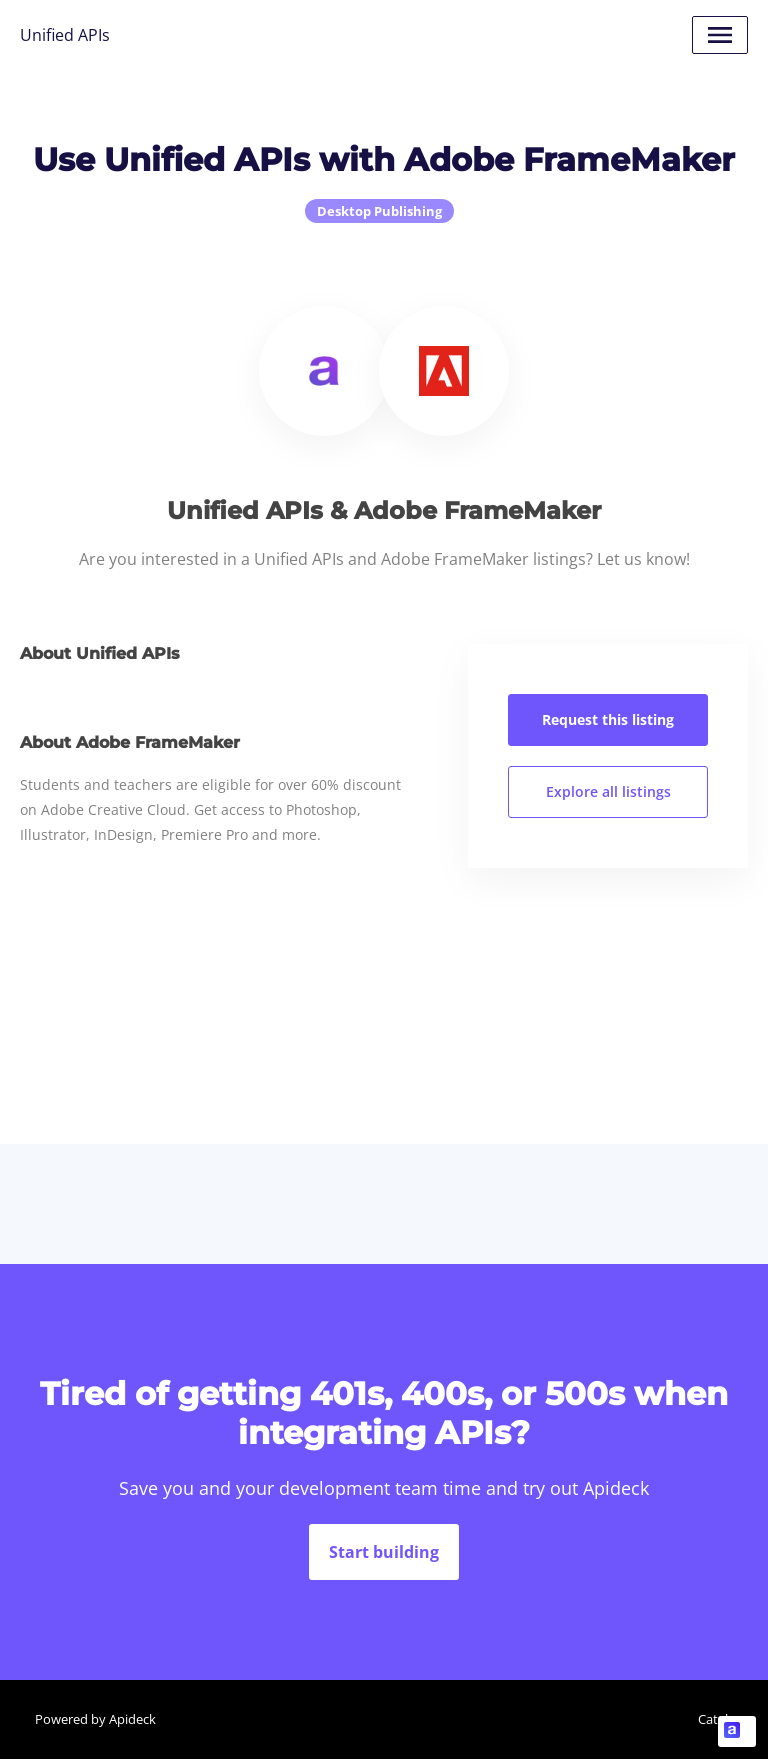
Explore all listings (608, 791)
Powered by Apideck (95, 1719)
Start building (384, 1552)
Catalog (720, 1719)
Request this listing (608, 719)
